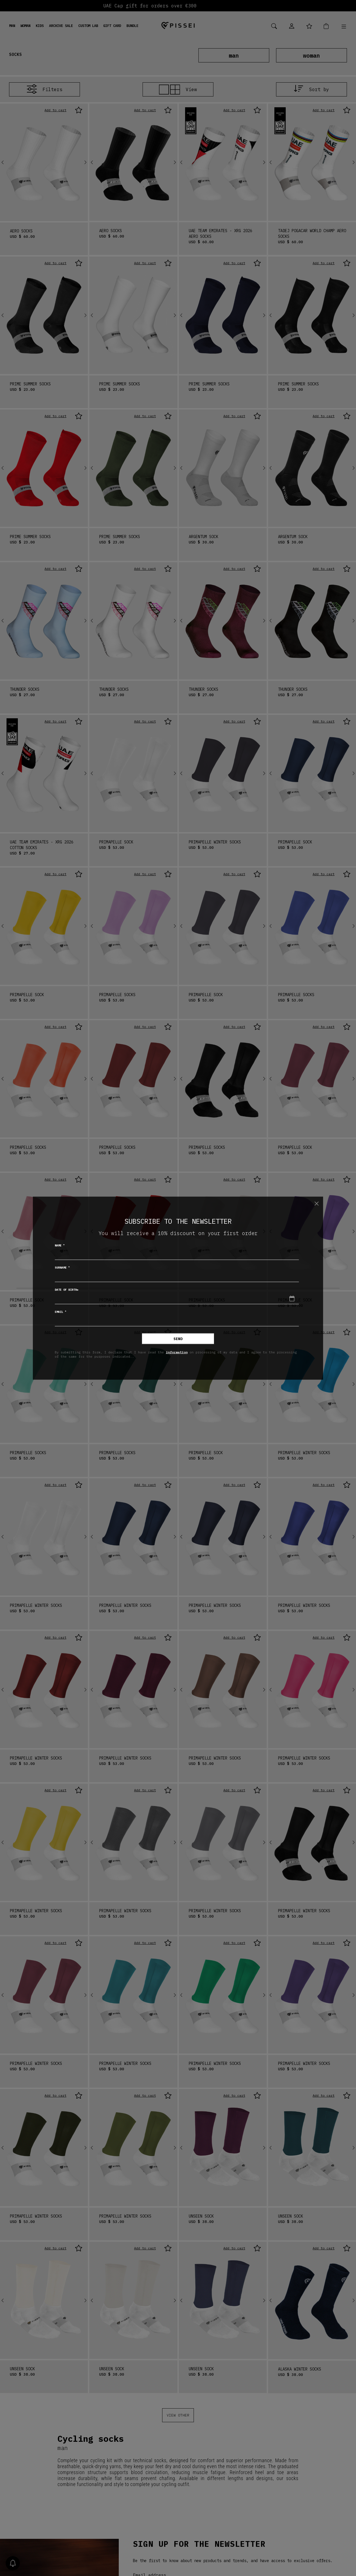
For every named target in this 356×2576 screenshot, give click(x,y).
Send (178, 1338)
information (177, 1352)
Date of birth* (67, 1289)
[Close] (316, 1204)
